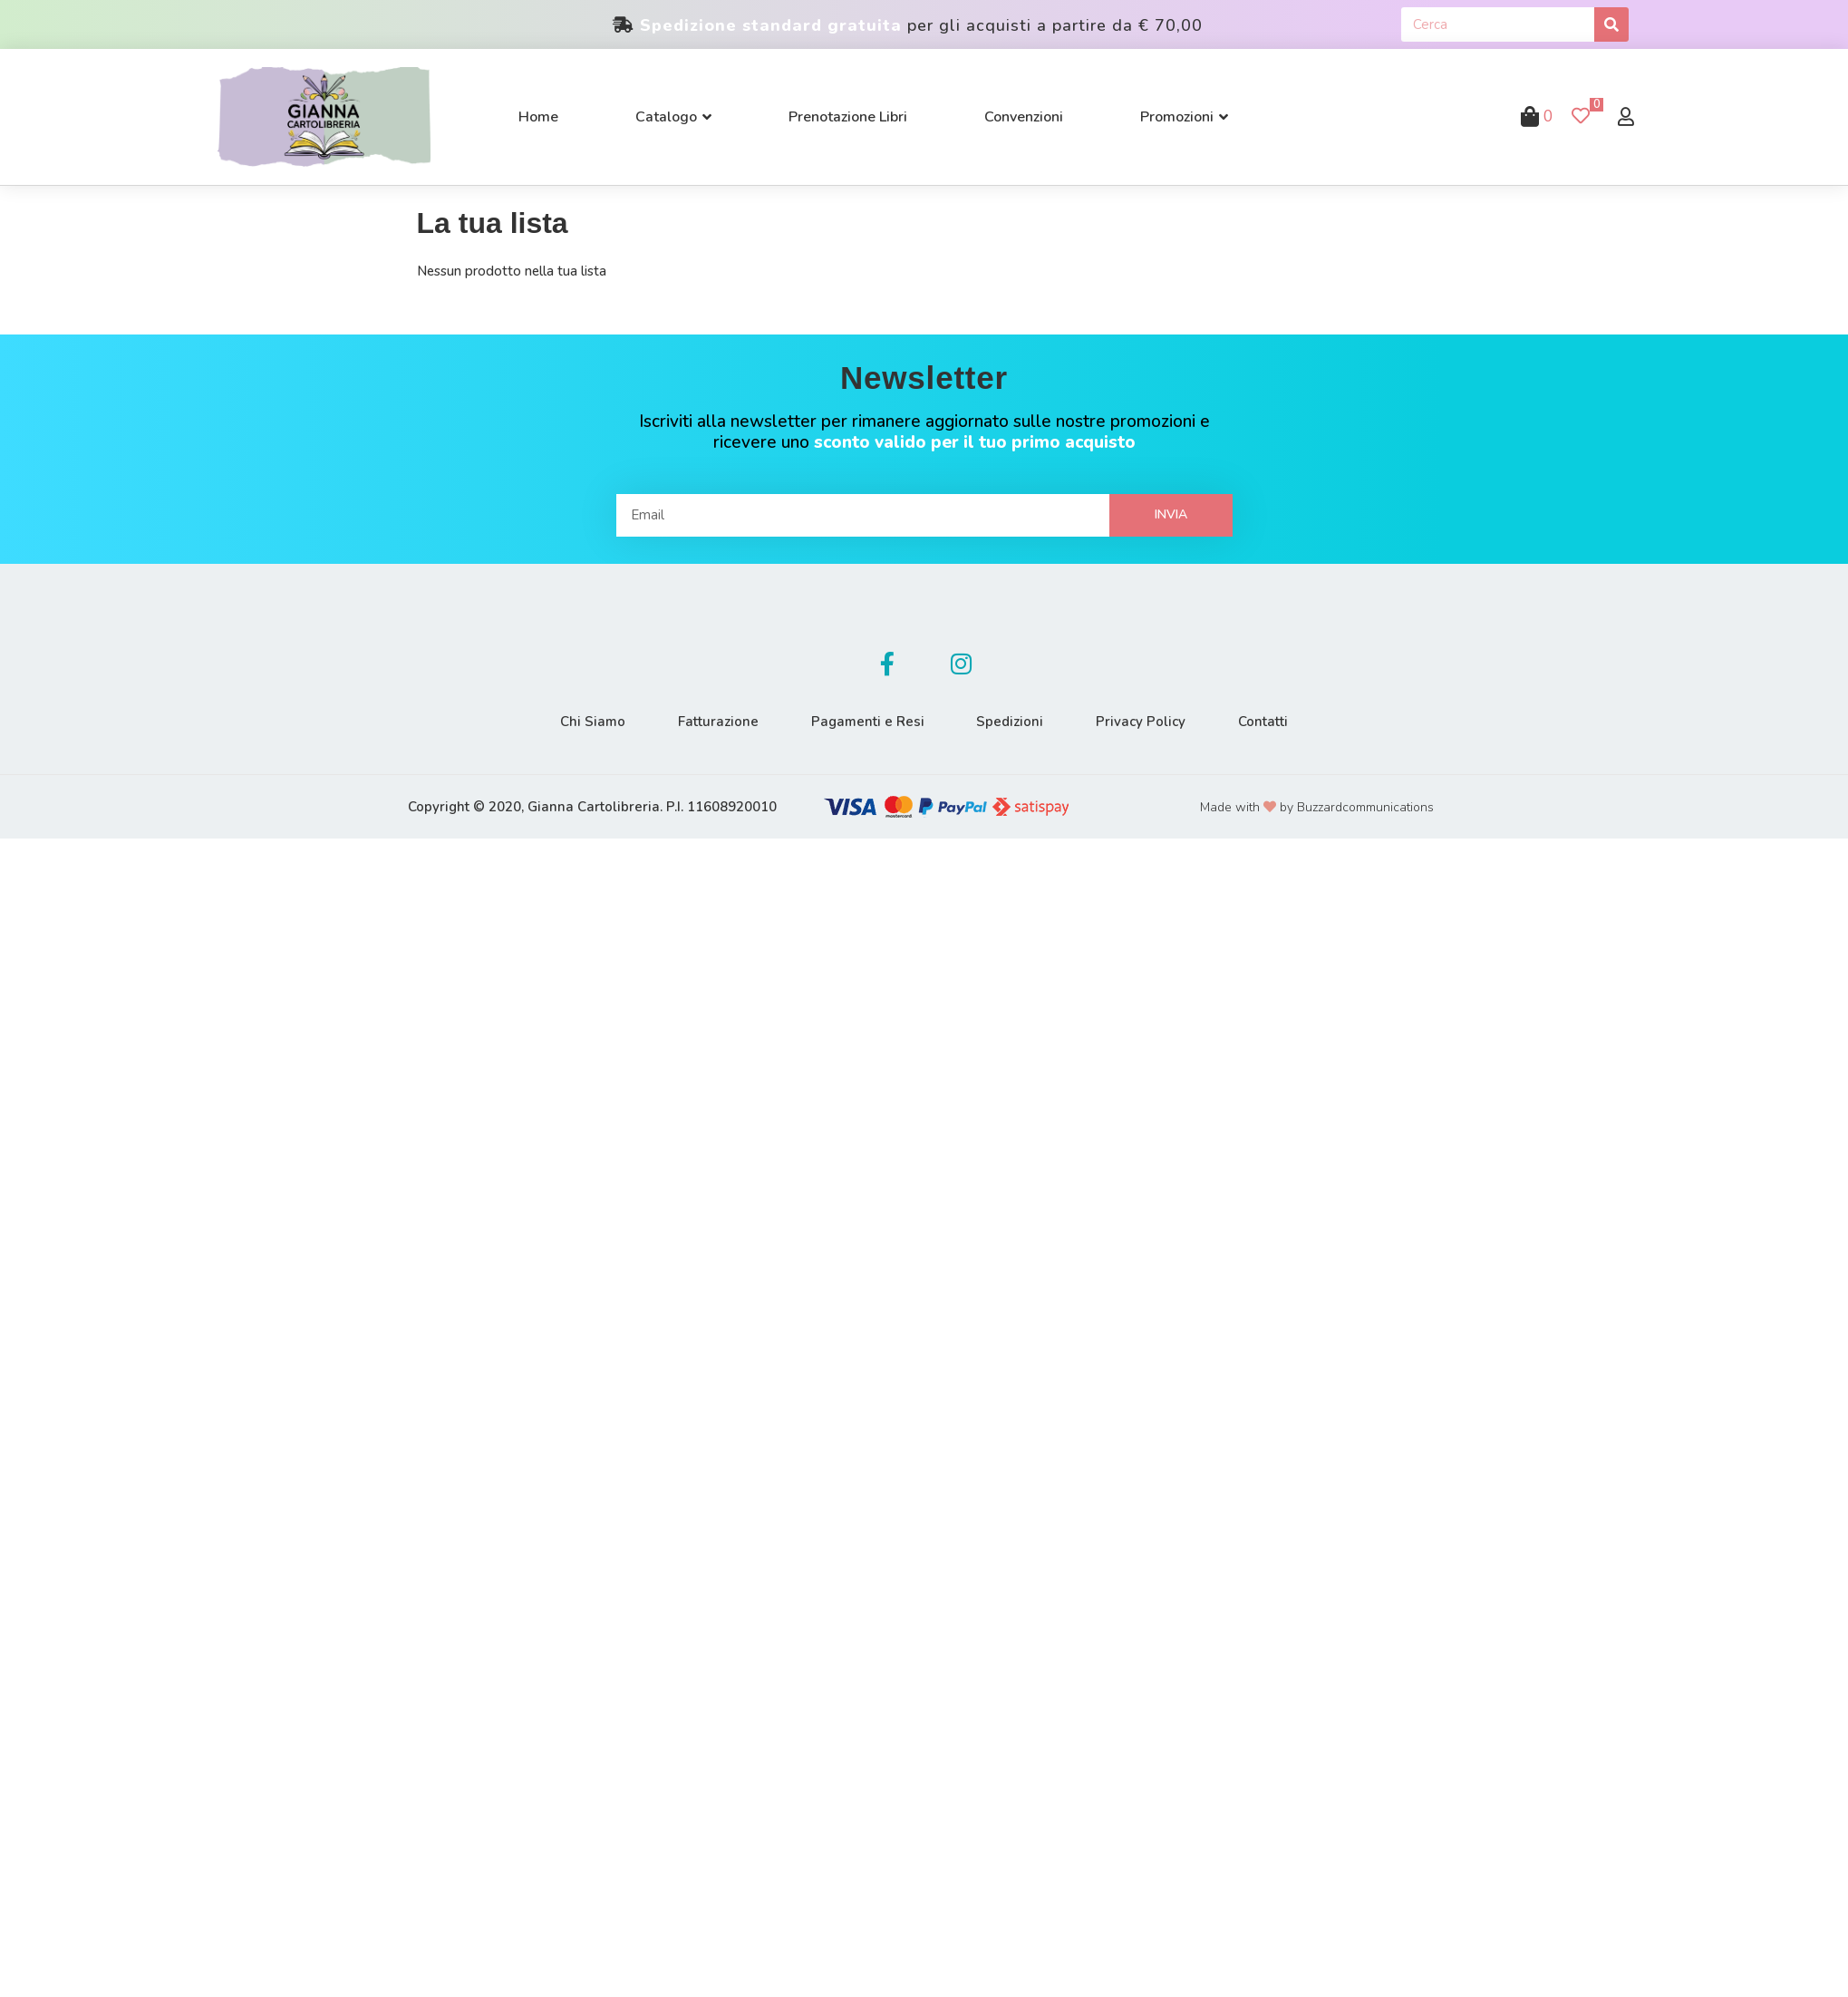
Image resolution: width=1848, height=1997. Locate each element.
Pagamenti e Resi (867, 722)
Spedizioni (1011, 722)
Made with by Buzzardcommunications (1317, 807)
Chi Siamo (588, 722)
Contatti (1268, 722)
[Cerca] (1611, 24)
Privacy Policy (1144, 722)
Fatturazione (715, 722)
